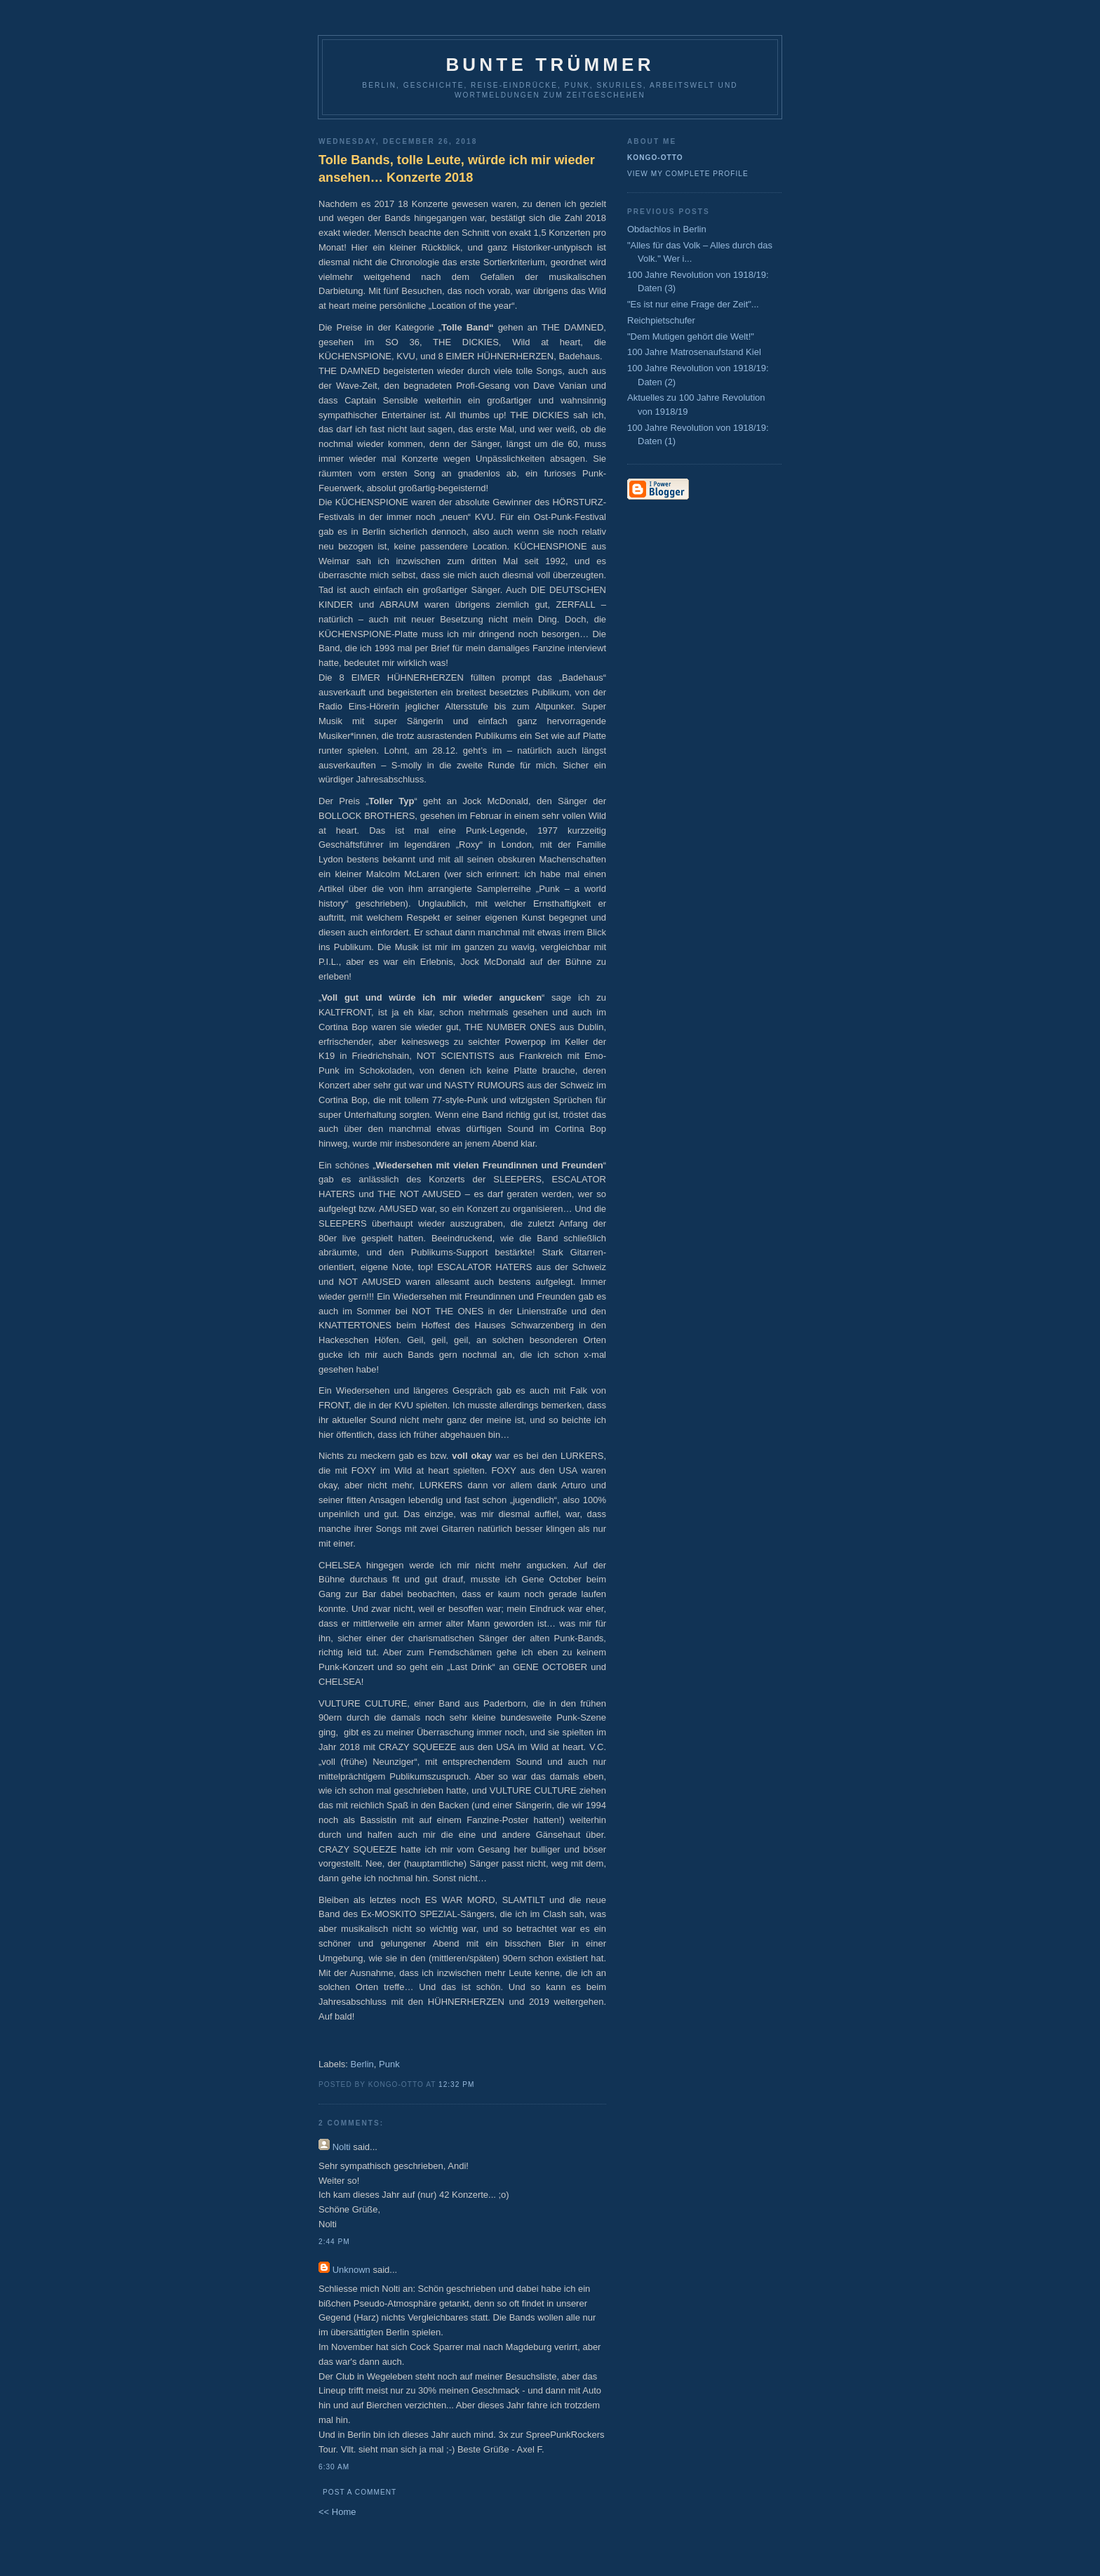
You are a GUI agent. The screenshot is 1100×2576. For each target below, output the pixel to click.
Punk (389, 2064)
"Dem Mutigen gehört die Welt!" (690, 336)
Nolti (342, 2147)
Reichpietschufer (661, 320)
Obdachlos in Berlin (666, 229)
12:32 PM (456, 2084)
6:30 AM (333, 2467)
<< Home (337, 2512)
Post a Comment (359, 2492)
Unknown (351, 2269)
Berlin (362, 2064)
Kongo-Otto (655, 157)
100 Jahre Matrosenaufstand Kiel (694, 352)
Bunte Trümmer (549, 64)
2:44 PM (334, 2241)
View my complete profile (688, 174)
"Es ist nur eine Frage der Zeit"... (693, 304)
